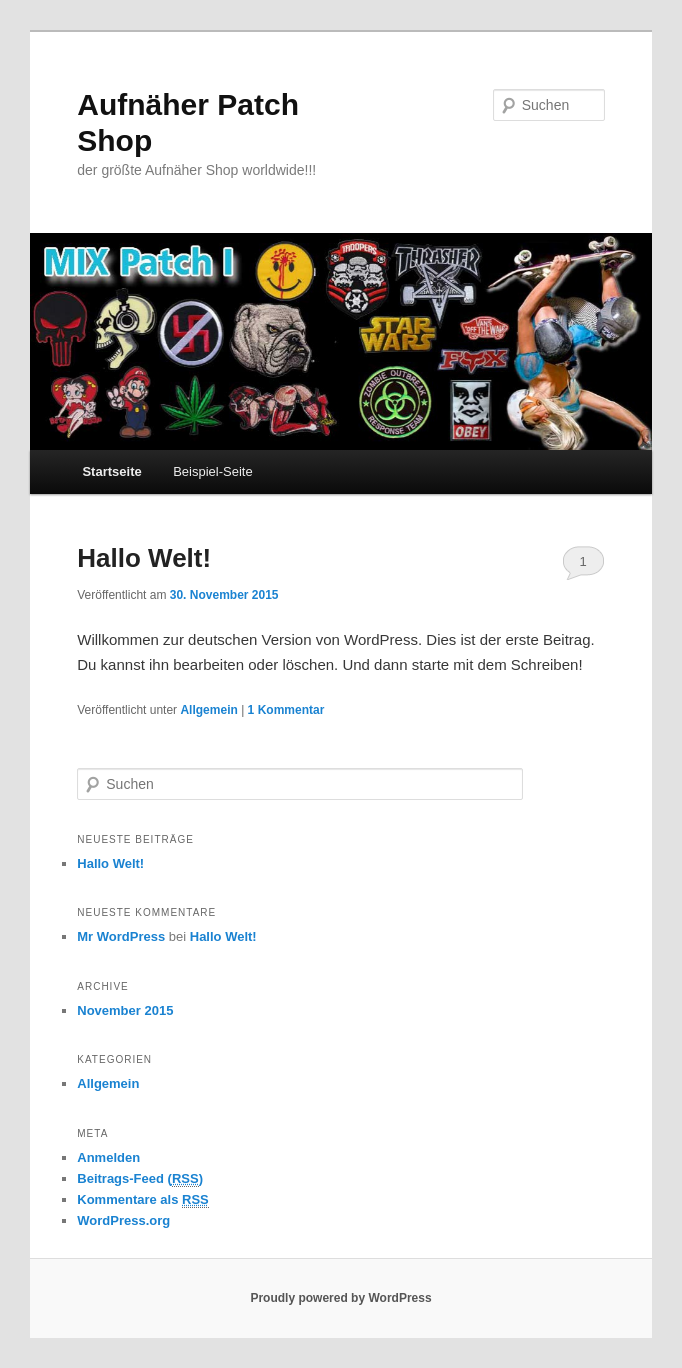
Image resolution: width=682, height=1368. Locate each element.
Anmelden (108, 1157)
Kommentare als (143, 1200)
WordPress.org (123, 1220)
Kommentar (286, 710)
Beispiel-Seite (213, 471)
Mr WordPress (121, 936)
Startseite (111, 471)
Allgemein (208, 710)
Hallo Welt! (144, 558)
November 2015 (125, 1010)
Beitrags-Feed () (140, 1179)
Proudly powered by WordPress (340, 1298)
